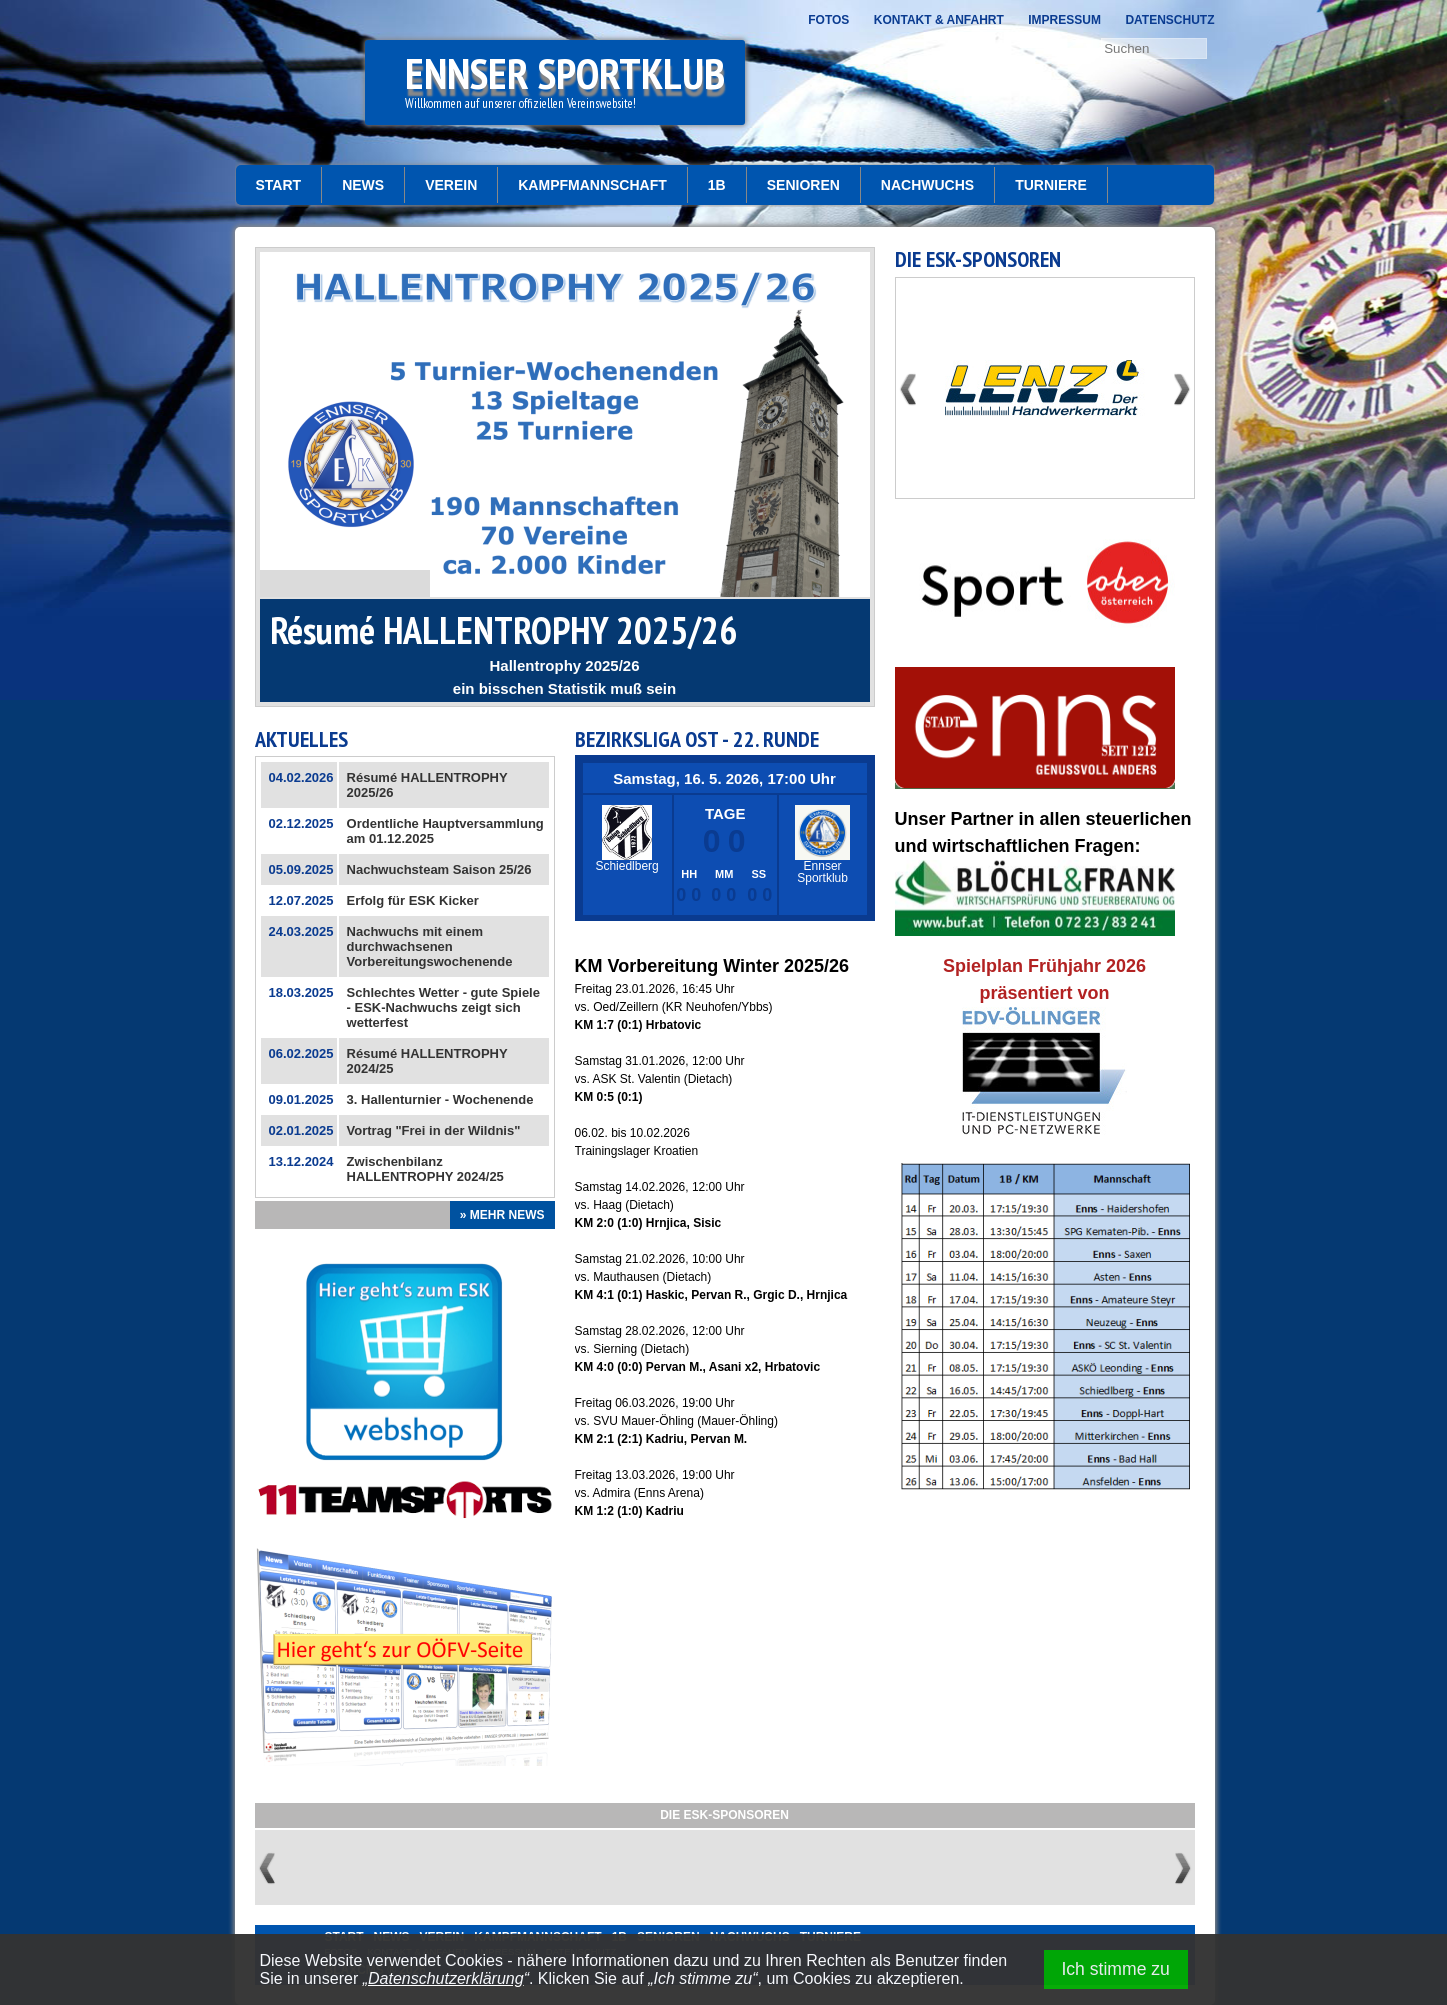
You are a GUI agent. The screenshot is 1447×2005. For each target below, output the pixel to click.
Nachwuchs (927, 185)
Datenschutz (1169, 20)
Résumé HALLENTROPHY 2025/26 (503, 629)
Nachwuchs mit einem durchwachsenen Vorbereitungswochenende (430, 946)
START (279, 185)
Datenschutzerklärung (446, 1978)
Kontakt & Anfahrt (939, 20)
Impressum (1064, 20)
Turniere (1051, 185)
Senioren (803, 185)
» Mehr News (502, 1215)
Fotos (828, 20)
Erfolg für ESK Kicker (413, 900)
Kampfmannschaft (592, 185)
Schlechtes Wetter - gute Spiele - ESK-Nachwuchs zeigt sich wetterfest (443, 1007)
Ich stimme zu (1115, 1969)
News (363, 185)
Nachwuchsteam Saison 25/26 (439, 869)
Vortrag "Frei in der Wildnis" (434, 1130)
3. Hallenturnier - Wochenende (440, 1099)
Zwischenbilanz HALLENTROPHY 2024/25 (425, 1169)
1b (717, 185)
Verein (451, 185)
